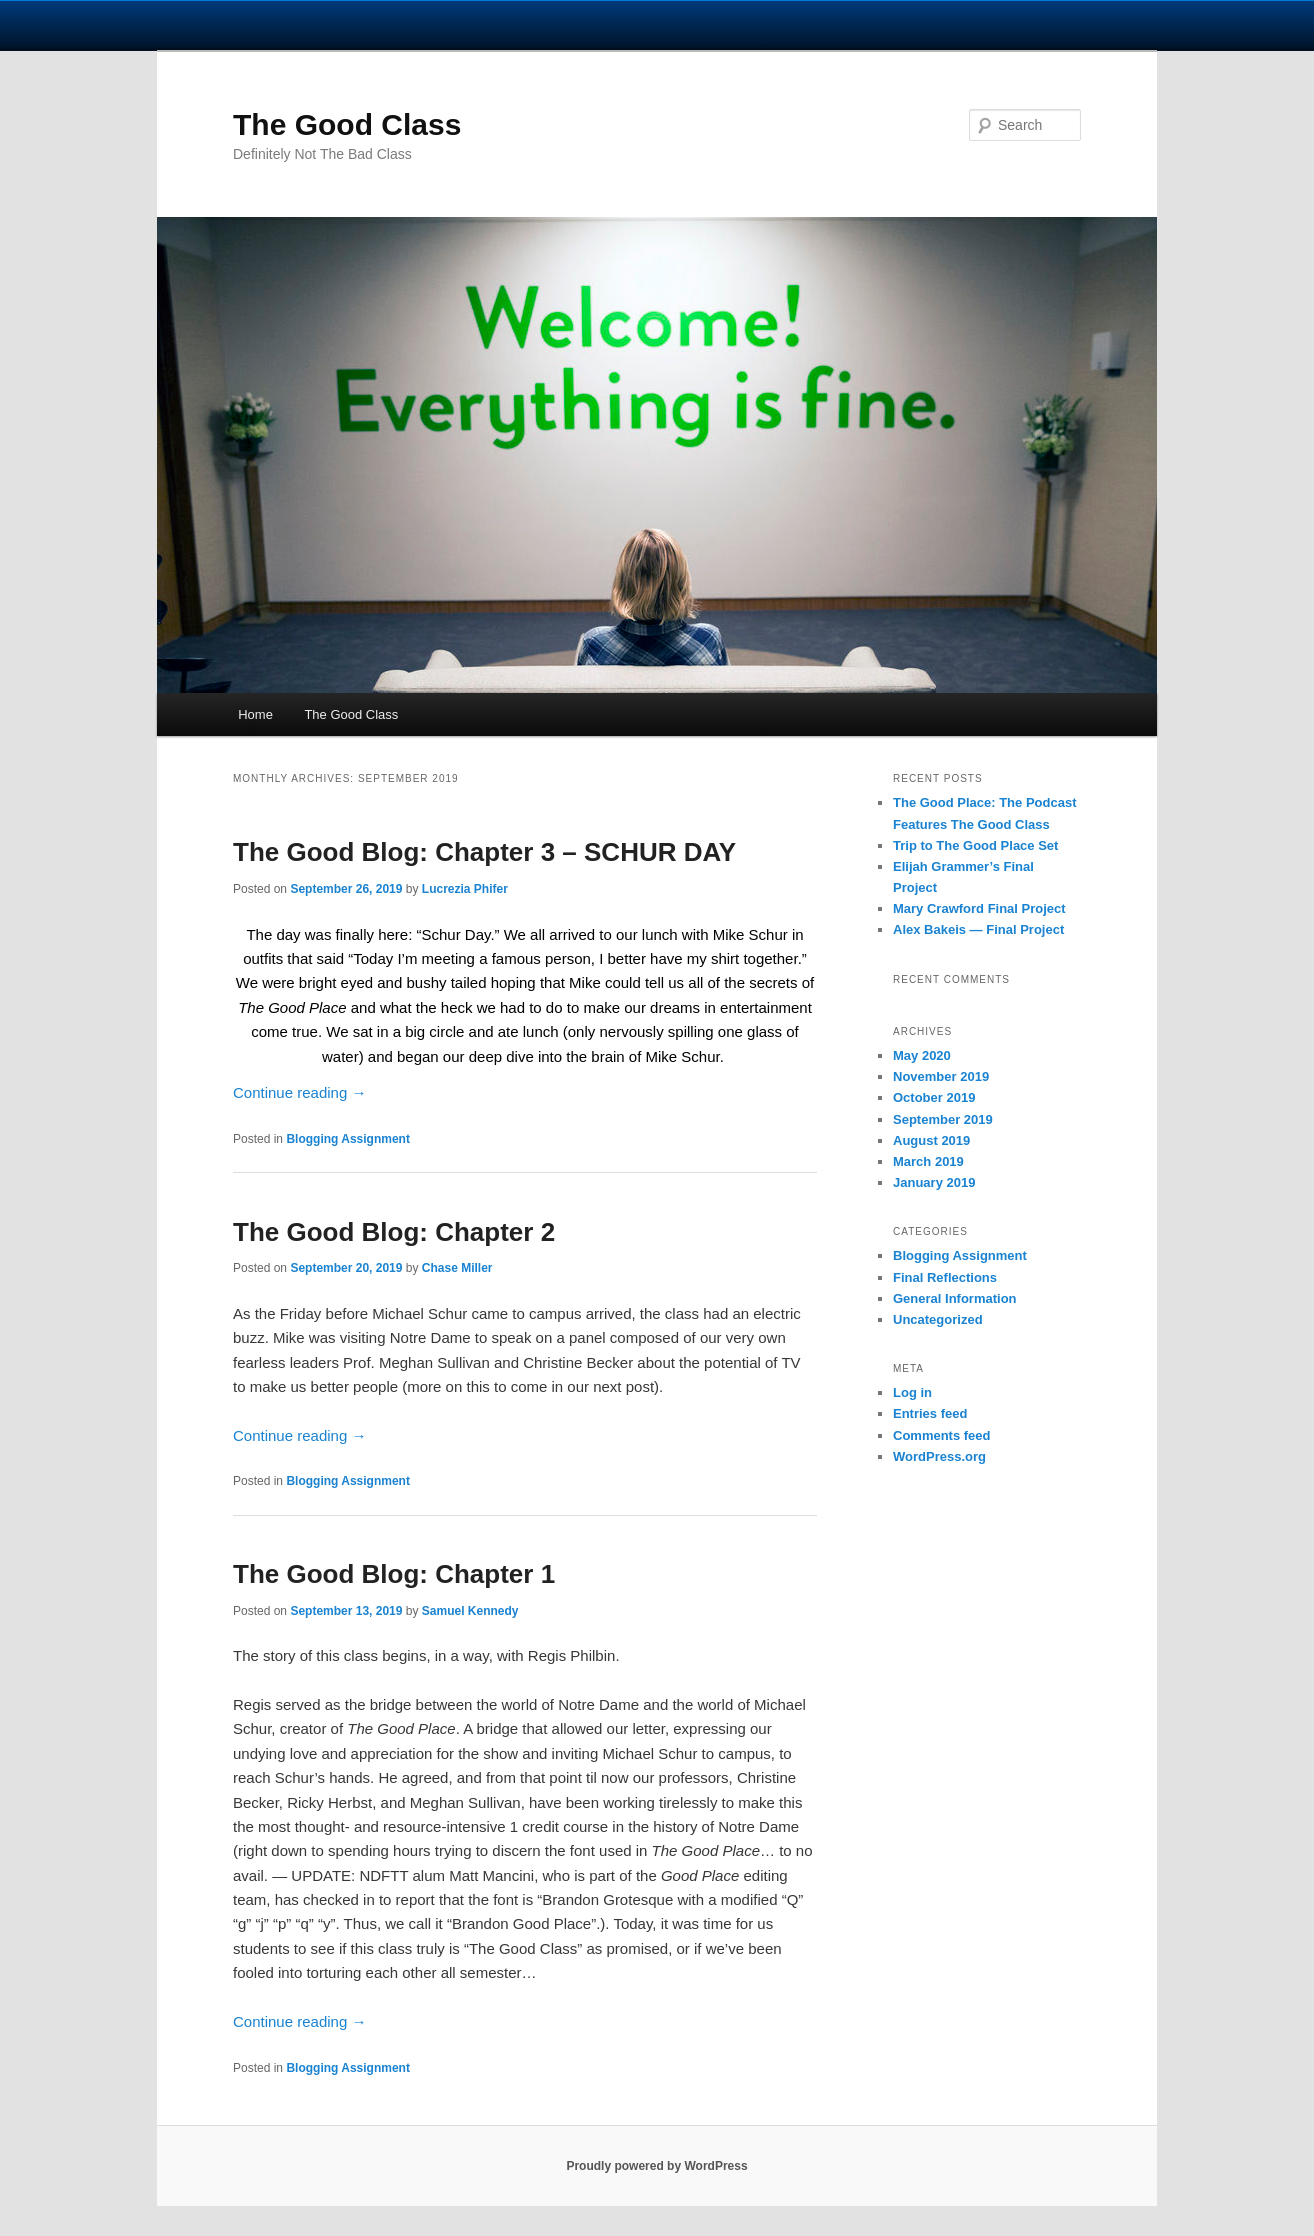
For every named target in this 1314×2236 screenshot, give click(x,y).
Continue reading (299, 1092)
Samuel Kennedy (470, 1611)
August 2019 (931, 1140)
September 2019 (943, 1119)
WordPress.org (939, 1456)
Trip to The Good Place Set (975, 845)
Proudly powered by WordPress (656, 2166)
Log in (912, 1392)
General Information (955, 1298)
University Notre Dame (182, 25)
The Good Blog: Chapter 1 (394, 1574)
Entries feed (930, 1413)
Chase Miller (457, 1268)
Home (255, 714)
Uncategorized (938, 1319)
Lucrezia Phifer (465, 889)
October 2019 (934, 1097)
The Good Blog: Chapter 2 (394, 1232)
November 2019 (941, 1076)
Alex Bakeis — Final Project (978, 929)
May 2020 (922, 1055)
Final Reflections (945, 1277)
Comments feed (942, 1435)
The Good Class (347, 124)
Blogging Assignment (348, 1139)
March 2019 (928, 1161)
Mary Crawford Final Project (979, 908)
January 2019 (934, 1182)
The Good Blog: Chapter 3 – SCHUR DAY (484, 852)
